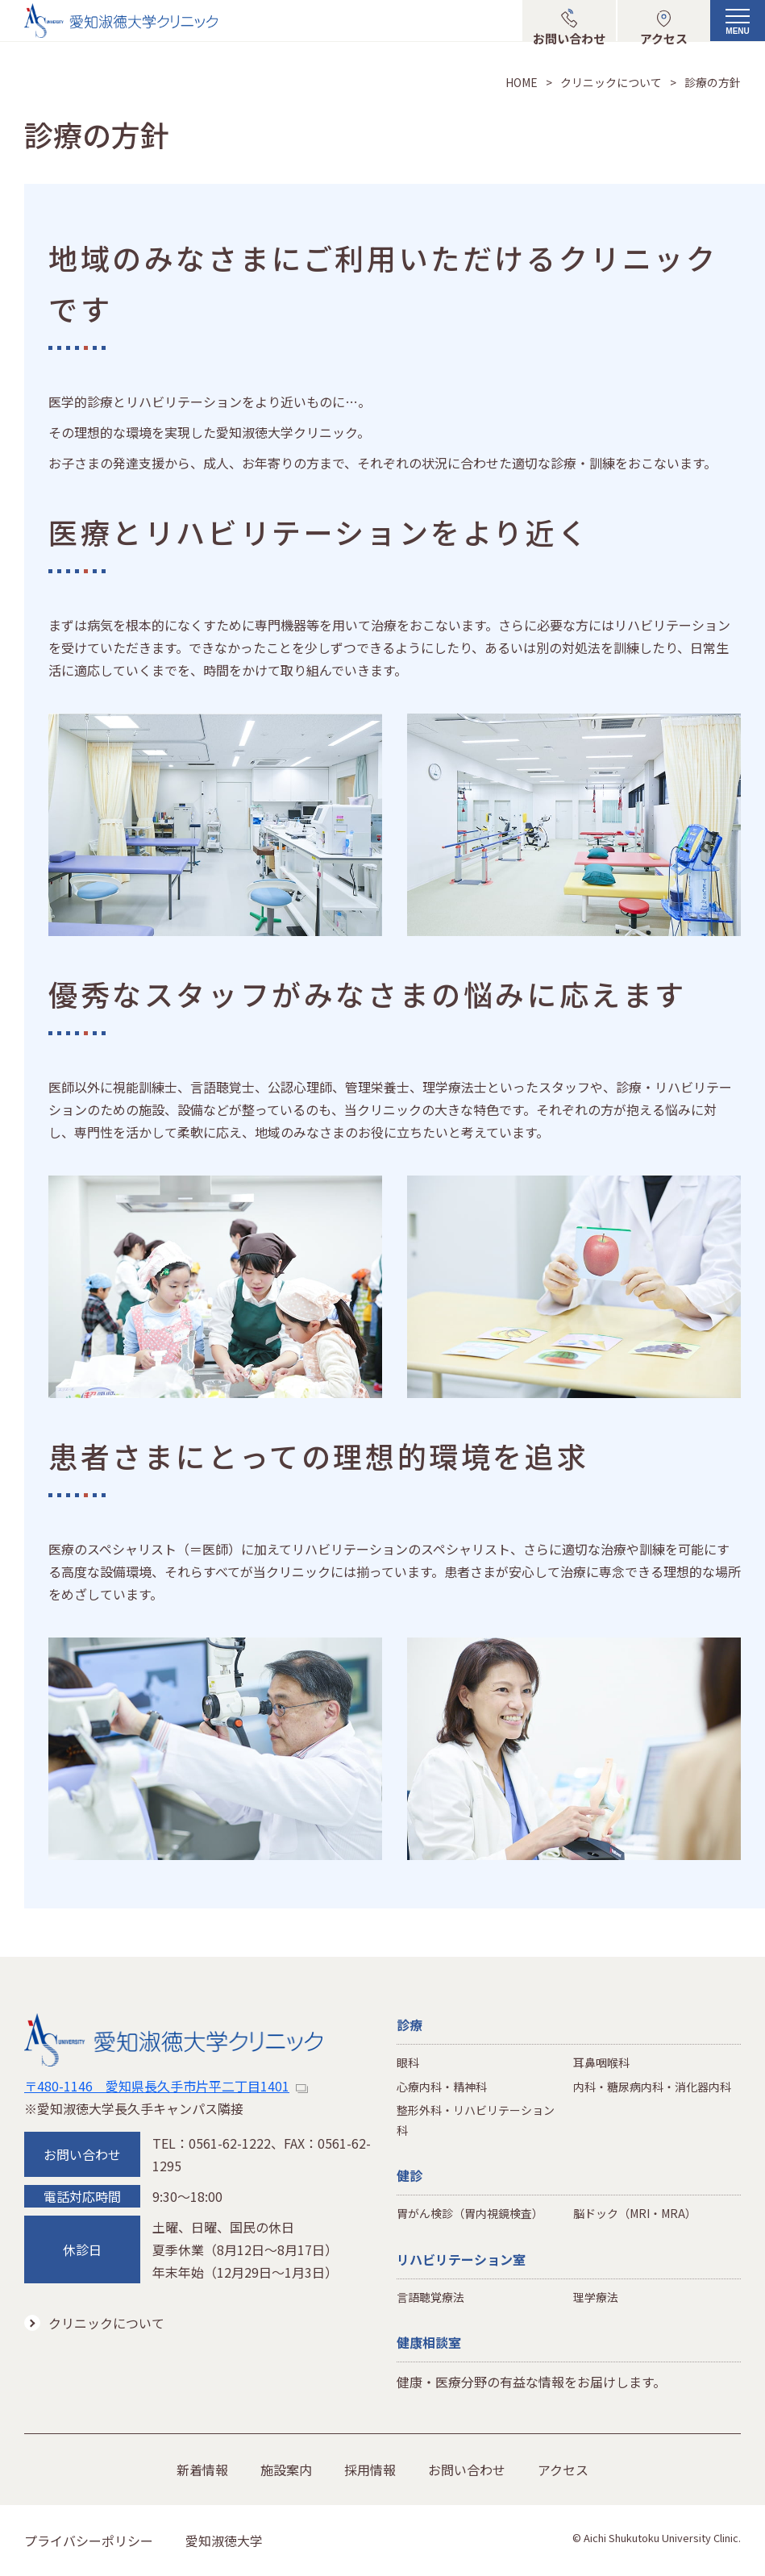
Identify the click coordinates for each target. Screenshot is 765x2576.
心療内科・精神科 (442, 2087)
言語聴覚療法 (430, 2297)
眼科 (408, 2062)
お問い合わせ (466, 2469)
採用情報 (370, 2469)
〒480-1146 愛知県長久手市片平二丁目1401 (166, 2085)
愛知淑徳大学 (224, 2540)
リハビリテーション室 (461, 2259)
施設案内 (286, 2469)
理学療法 (595, 2297)
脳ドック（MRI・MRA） (634, 2213)
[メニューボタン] (737, 28)
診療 (409, 2024)
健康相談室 (429, 2342)
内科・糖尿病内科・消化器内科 (652, 2087)
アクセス (563, 2469)
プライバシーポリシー (88, 2540)
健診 (409, 2175)
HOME (521, 82)
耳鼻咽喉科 (601, 2062)
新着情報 (202, 2469)
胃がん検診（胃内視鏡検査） (470, 2213)
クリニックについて (611, 82)
